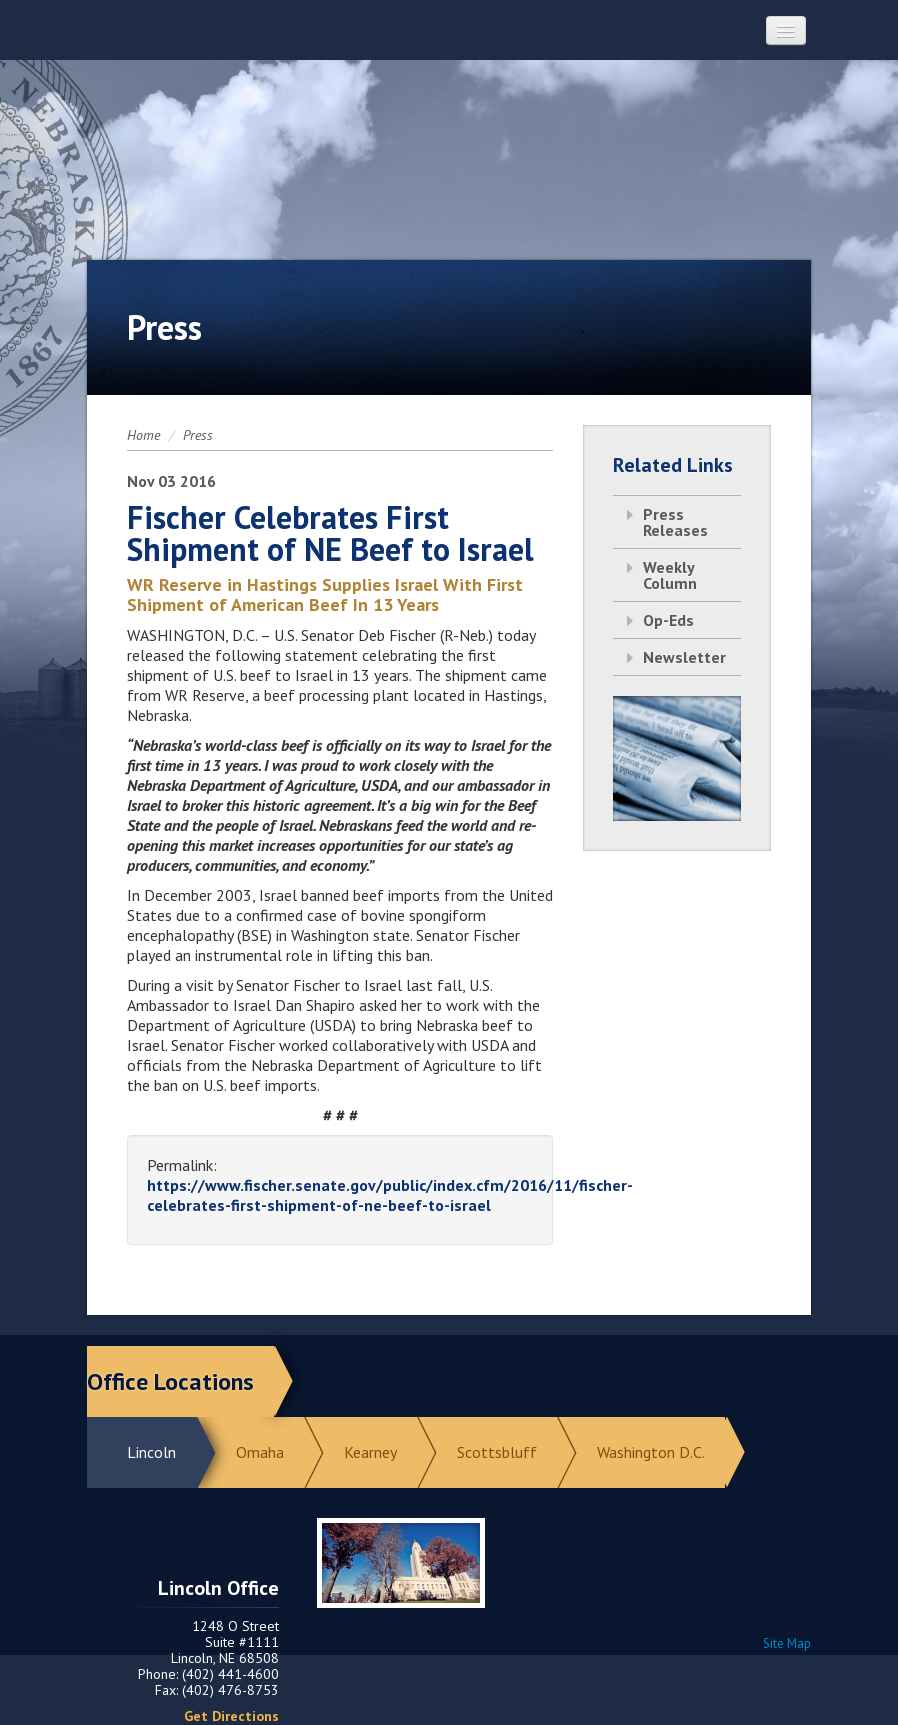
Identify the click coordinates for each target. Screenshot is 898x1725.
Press (198, 435)
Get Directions (231, 1716)
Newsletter (684, 657)
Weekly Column (670, 575)
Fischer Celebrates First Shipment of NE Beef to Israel (330, 533)
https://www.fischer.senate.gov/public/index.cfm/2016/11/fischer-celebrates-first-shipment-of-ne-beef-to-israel (390, 1195)
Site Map (787, 1643)
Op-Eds (668, 620)
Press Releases (675, 522)
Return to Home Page (449, 141)
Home (143, 435)
